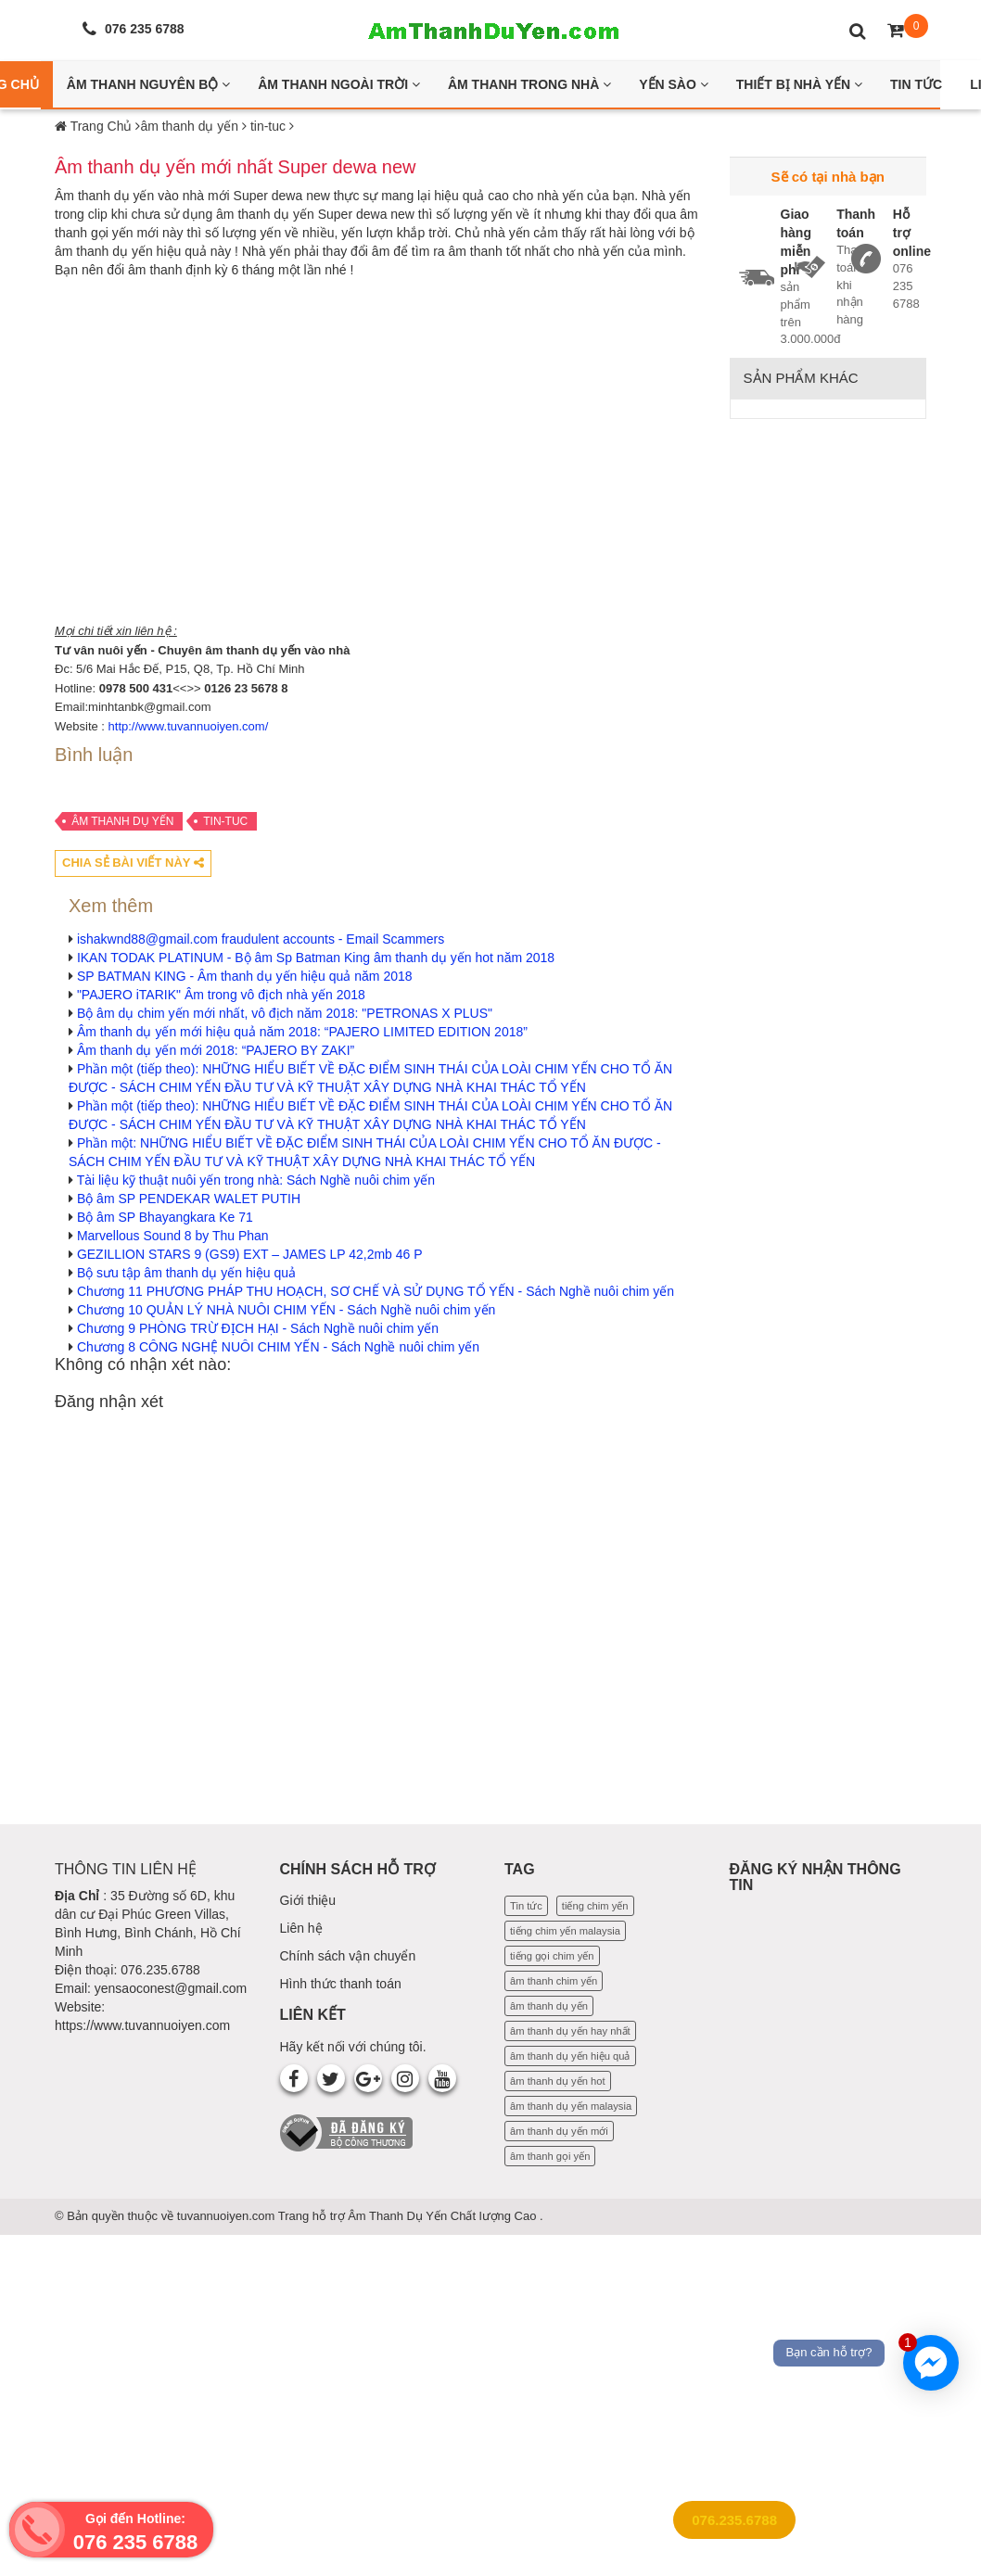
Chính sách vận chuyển (348, 1955)
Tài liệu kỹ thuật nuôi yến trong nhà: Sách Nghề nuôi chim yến (256, 1180)
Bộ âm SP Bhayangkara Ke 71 (165, 1217)
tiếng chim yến (595, 1905)
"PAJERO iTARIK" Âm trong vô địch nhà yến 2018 (221, 994)
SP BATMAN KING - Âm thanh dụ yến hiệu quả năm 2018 (245, 976)
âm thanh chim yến (553, 1980)
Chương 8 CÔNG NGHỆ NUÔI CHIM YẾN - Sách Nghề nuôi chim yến (278, 1346)
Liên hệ (301, 1928)
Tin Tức (916, 84)
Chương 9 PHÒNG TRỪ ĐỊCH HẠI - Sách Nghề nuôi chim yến (258, 1328)
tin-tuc (225, 821)
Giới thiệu (308, 1900)
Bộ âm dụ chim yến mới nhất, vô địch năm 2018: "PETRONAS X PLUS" (284, 1013)
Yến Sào (673, 84)
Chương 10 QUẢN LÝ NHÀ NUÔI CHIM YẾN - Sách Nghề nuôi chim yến (286, 1309)
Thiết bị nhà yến (799, 84)
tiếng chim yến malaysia (565, 1930)
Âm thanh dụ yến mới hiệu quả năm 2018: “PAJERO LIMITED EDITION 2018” (302, 1031)
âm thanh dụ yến (122, 821)
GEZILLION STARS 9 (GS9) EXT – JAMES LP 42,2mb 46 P (250, 1254)
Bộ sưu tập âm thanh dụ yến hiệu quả (186, 1272)
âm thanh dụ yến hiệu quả (570, 2056)
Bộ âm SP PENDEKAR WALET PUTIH (188, 1198)
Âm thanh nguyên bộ (148, 84)
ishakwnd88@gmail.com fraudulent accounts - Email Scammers (260, 939)
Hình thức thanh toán (340, 1983)
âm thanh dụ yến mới (559, 2131)
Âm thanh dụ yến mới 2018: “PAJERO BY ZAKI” (215, 1050)
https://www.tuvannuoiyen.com (142, 2025)
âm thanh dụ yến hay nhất (570, 2031)
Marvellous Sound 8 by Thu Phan (173, 1235)
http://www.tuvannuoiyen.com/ (188, 726)
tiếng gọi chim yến (552, 1955)
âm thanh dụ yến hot (557, 2081)
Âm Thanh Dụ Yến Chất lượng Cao (444, 2216)
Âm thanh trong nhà (529, 84)
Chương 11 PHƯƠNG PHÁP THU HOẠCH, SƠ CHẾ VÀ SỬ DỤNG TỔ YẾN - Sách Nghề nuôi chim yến (375, 1291)
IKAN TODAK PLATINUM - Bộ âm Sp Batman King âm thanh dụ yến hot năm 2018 (315, 957)
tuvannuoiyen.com (227, 2216)
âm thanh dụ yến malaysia (570, 2106)
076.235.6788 (734, 2520)
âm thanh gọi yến (550, 2156)
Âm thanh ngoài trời (339, 84)
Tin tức (526, 1905)
